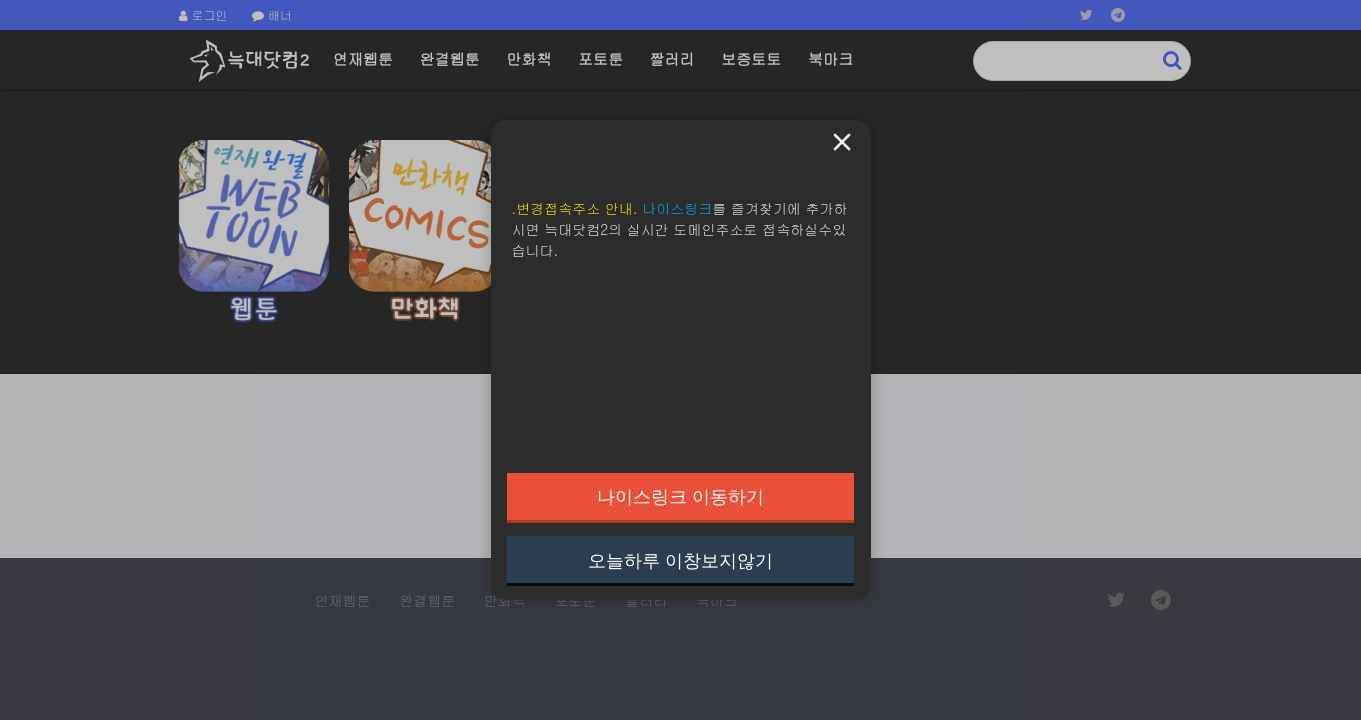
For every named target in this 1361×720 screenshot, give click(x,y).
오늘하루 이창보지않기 (680, 560)
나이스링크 (677, 208)
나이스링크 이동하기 (680, 496)
